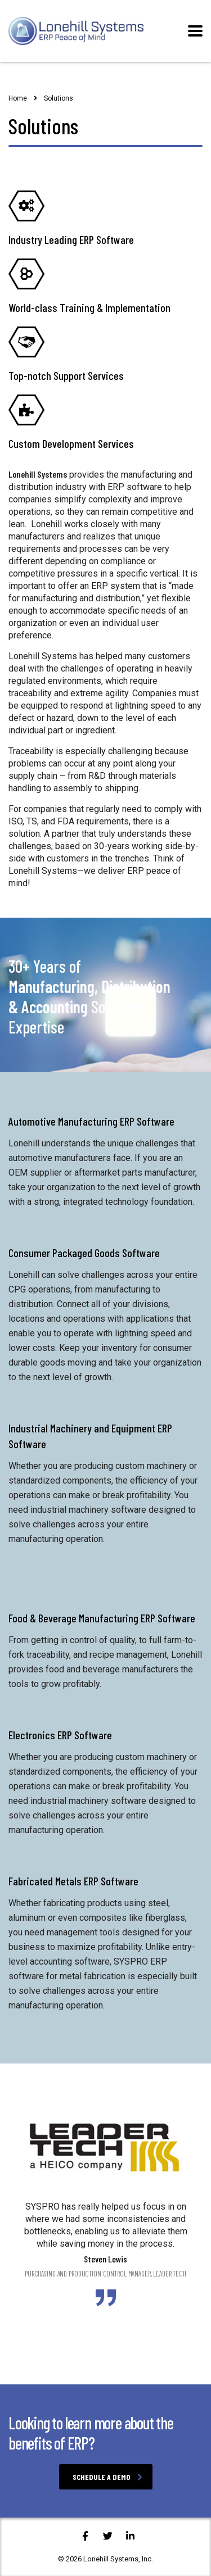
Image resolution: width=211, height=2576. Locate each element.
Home (17, 98)
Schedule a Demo (107, 2477)
